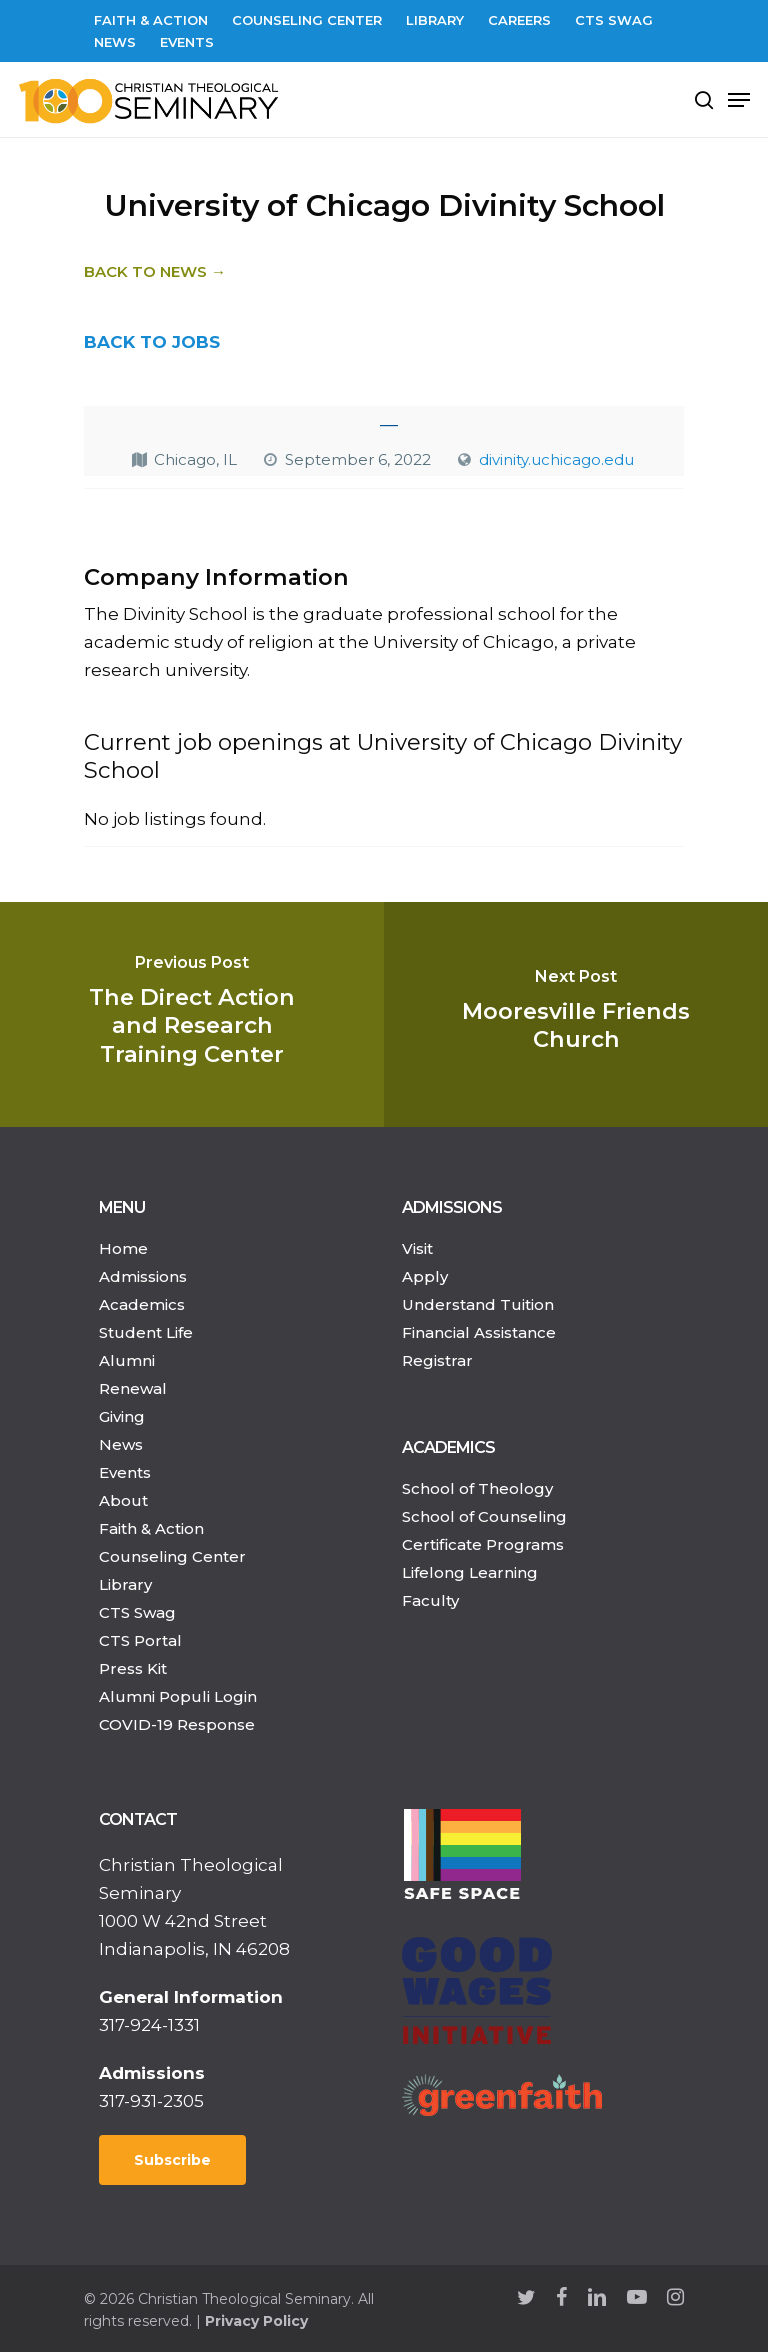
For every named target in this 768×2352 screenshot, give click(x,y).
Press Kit (133, 1668)
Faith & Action (151, 1528)
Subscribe (172, 2160)
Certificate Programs (483, 1544)
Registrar (437, 1360)
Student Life (146, 1332)
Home (123, 1248)
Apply (425, 1276)
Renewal (133, 1388)
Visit (417, 1248)
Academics (142, 1304)
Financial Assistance (479, 1332)
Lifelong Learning (470, 1572)
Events (125, 1472)
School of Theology (477, 1488)
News (121, 1444)
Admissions (143, 1276)
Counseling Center (172, 1556)
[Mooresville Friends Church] (576, 1014)
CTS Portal (140, 1640)
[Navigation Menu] (739, 100)
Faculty (430, 1600)
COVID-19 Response (177, 1724)
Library (125, 1584)
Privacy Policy (256, 2321)
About (123, 1500)
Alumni (127, 1360)
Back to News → (155, 271)
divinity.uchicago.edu (556, 459)
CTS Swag (137, 1612)
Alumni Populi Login (178, 1696)
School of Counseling (484, 1516)
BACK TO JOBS (152, 342)
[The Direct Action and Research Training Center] (192, 1014)
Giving (122, 1416)
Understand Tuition (478, 1304)
